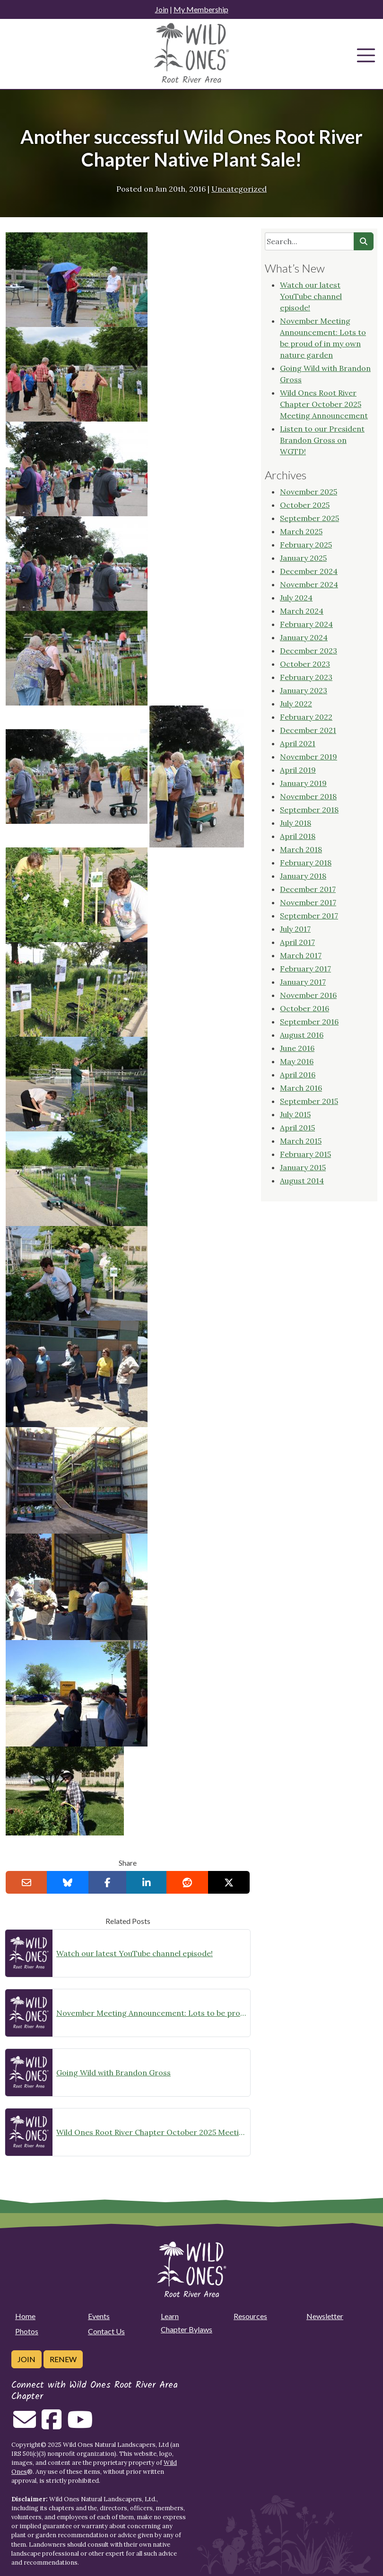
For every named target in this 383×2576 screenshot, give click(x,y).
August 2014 (302, 1180)
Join (161, 9)
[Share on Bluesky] (67, 1882)
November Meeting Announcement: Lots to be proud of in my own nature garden (151, 2013)
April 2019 (298, 770)
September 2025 (309, 518)
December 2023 (308, 650)
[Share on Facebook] (107, 1882)
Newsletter (324, 2315)
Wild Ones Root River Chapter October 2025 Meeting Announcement (151, 2132)
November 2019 (308, 756)
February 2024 (306, 624)
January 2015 (303, 1167)
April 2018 (297, 836)
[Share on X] (229, 1882)
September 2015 (309, 1101)
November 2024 (309, 584)
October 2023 (305, 664)
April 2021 (297, 743)
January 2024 (304, 637)
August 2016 (301, 1035)
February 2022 (306, 717)
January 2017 (303, 982)
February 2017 (305, 968)
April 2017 (297, 942)
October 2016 (304, 1008)
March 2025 (301, 531)
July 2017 (295, 929)
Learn (170, 2315)
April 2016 (297, 1074)
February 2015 (305, 1154)
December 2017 (308, 889)
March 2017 (301, 955)
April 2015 (297, 1127)
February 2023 (306, 677)
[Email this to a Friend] (26, 1882)
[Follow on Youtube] (80, 2425)
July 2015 (295, 1114)
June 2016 (297, 1048)
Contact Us (106, 2331)
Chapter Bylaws (186, 2329)
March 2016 (301, 1088)
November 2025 (308, 491)
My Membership (201, 9)
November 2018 (308, 796)
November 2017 (308, 902)
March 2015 (301, 1141)
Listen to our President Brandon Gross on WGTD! (322, 440)
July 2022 (296, 703)
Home (25, 2315)
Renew (63, 2359)
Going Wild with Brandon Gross (113, 2072)
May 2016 (296, 1061)
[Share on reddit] (187, 1882)
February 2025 (306, 544)
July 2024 (296, 597)
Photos (26, 2331)
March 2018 (301, 849)
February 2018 (305, 862)
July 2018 (295, 823)
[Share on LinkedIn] (146, 1882)
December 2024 (309, 571)
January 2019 (303, 783)
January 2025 (303, 558)
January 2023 (303, 690)
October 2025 (305, 505)
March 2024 (301, 611)
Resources (250, 2315)
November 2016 (308, 995)
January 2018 (303, 876)
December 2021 (308, 730)
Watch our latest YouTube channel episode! (134, 1953)
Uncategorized (239, 189)
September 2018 (309, 809)
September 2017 (309, 915)
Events (99, 2315)
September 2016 (309, 1021)
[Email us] (24, 2425)
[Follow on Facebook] (51, 2425)
